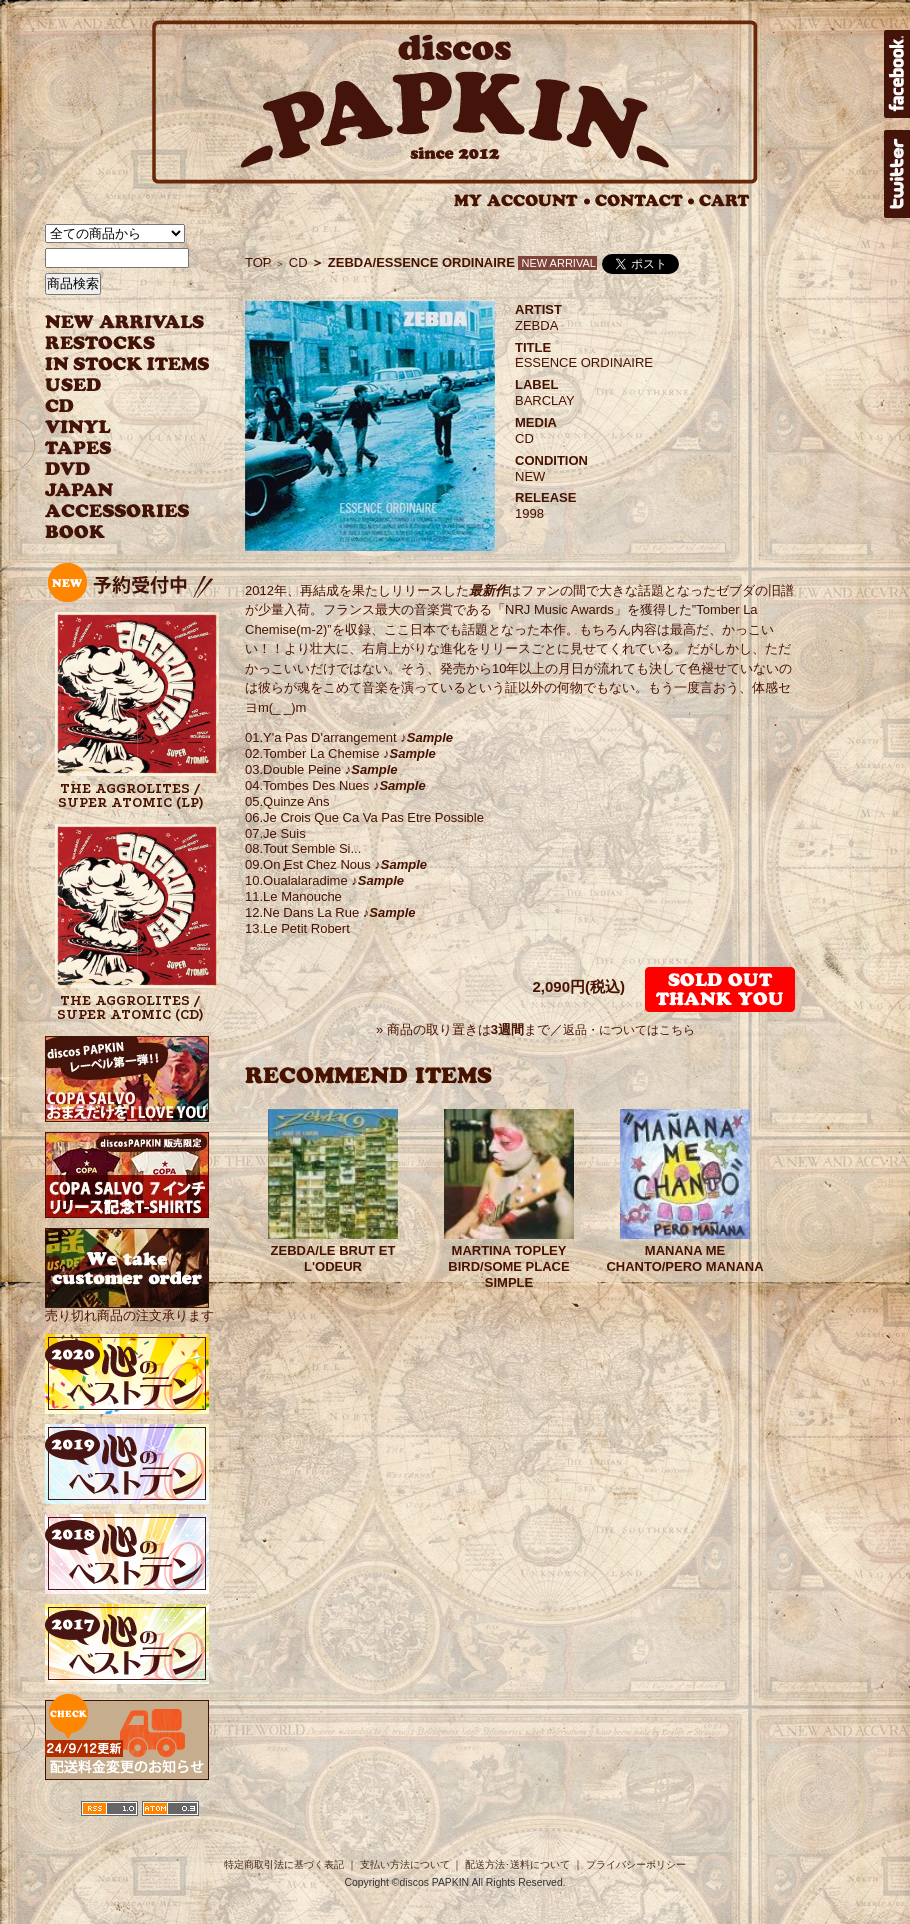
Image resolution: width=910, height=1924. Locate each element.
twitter (897, 174)
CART (724, 200)
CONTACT (645, 200)
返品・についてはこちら (629, 1030)
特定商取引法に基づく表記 (284, 1864)
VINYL (80, 427)
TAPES (78, 448)
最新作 (488, 590)
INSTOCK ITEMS (127, 364)
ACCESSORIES (117, 511)
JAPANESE (112, 490)
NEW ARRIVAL (125, 322)
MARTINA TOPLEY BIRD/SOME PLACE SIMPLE (508, 1266)
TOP (258, 262)
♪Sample (425, 737)
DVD (67, 469)
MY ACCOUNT (522, 200)
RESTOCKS (112, 343)
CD (60, 406)
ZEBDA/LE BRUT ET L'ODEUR (333, 1258)
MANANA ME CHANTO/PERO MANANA (684, 1258)
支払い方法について (405, 1864)
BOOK (76, 532)
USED (112, 385)
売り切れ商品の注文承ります (129, 1307)
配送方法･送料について (517, 1864)
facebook (897, 74)
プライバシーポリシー (636, 1864)
